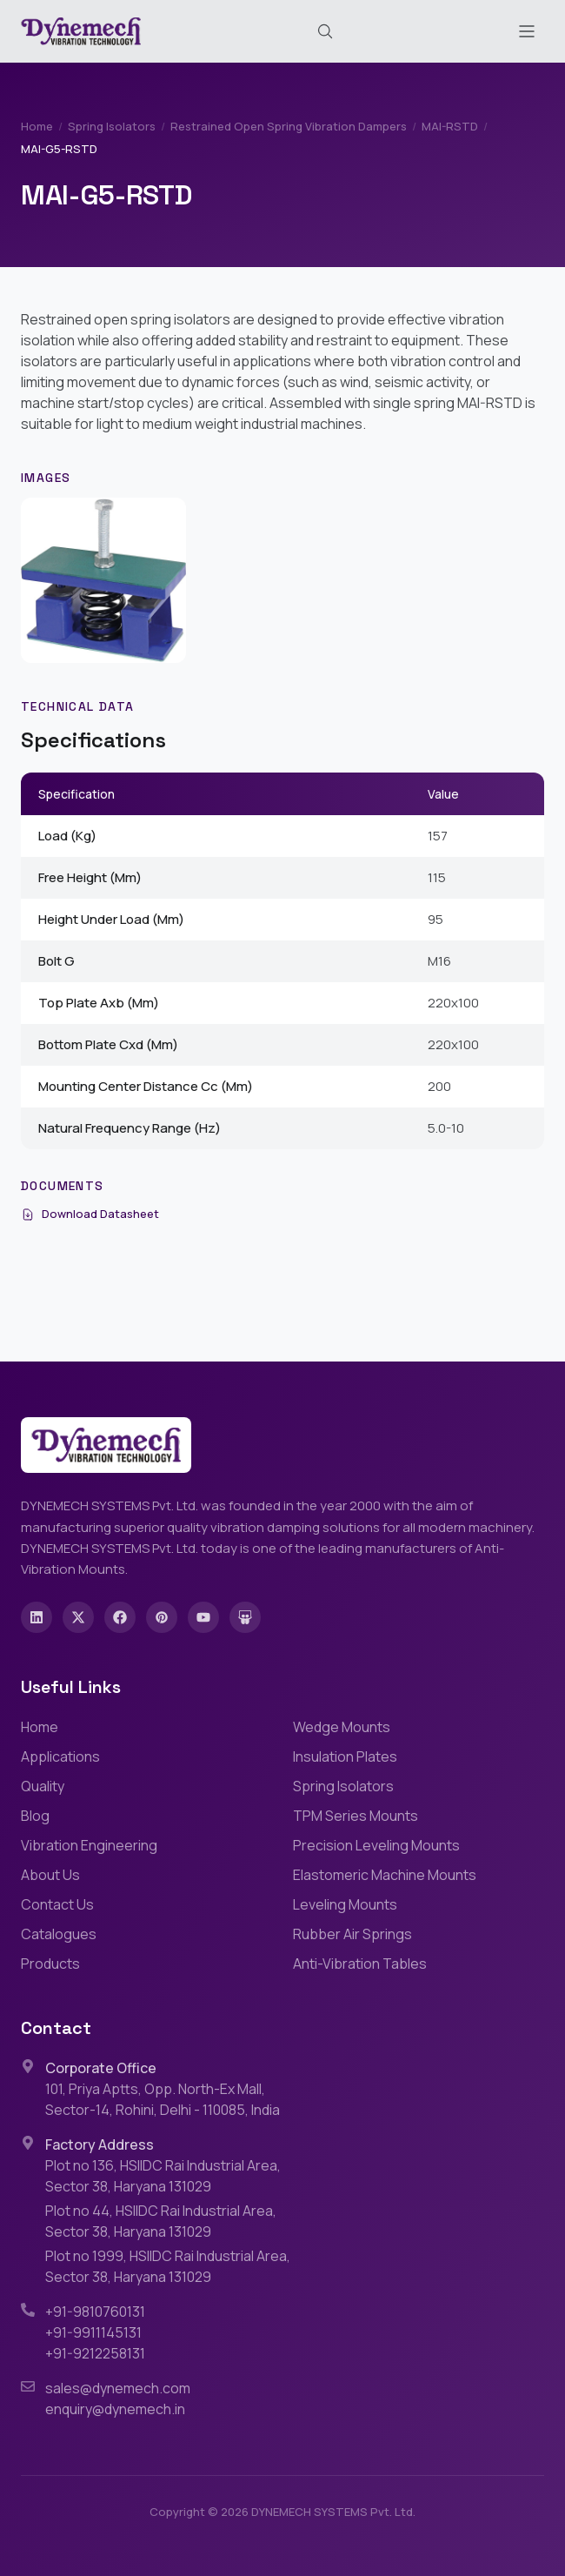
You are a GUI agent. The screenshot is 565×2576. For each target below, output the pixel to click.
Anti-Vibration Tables (360, 1963)
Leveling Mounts (345, 1904)
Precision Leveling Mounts (376, 1845)
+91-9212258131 (95, 2353)
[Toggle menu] (526, 31)
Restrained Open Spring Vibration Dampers (288, 126)
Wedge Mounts (341, 1726)
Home (37, 126)
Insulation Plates (345, 1756)
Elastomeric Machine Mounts (384, 1874)
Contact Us (57, 1904)
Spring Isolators (112, 126)
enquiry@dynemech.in (115, 2409)
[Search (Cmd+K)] (325, 31)
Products (50, 1963)
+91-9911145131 (93, 2332)
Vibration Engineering (89, 1845)
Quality (42, 1786)
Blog (35, 1815)
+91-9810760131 (95, 2311)
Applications (60, 1756)
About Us (50, 1874)
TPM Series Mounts (355, 1815)
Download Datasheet (90, 1213)
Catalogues (58, 1934)
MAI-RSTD (450, 126)
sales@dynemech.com (117, 2388)
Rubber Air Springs (352, 1934)
